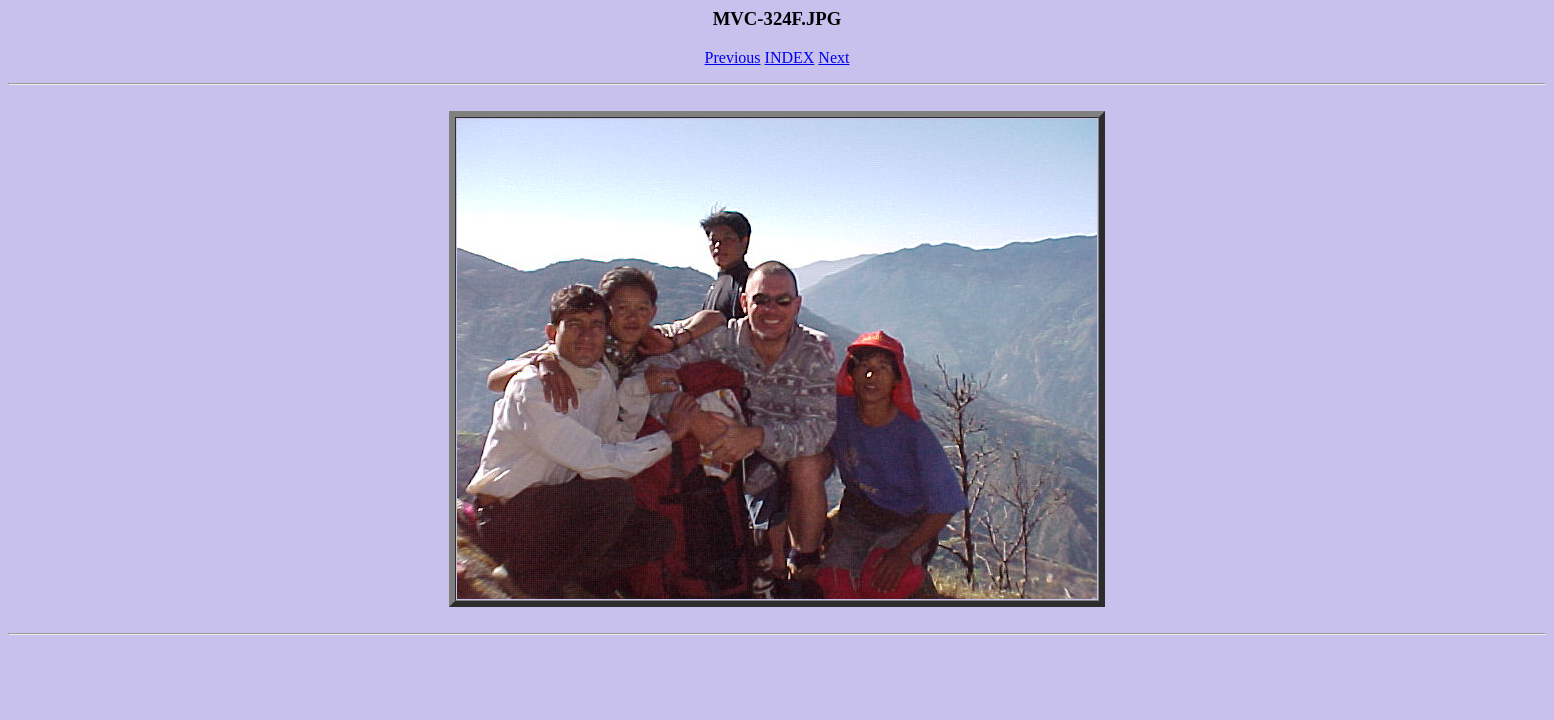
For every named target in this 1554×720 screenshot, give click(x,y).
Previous (733, 57)
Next (833, 57)
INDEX (790, 57)
